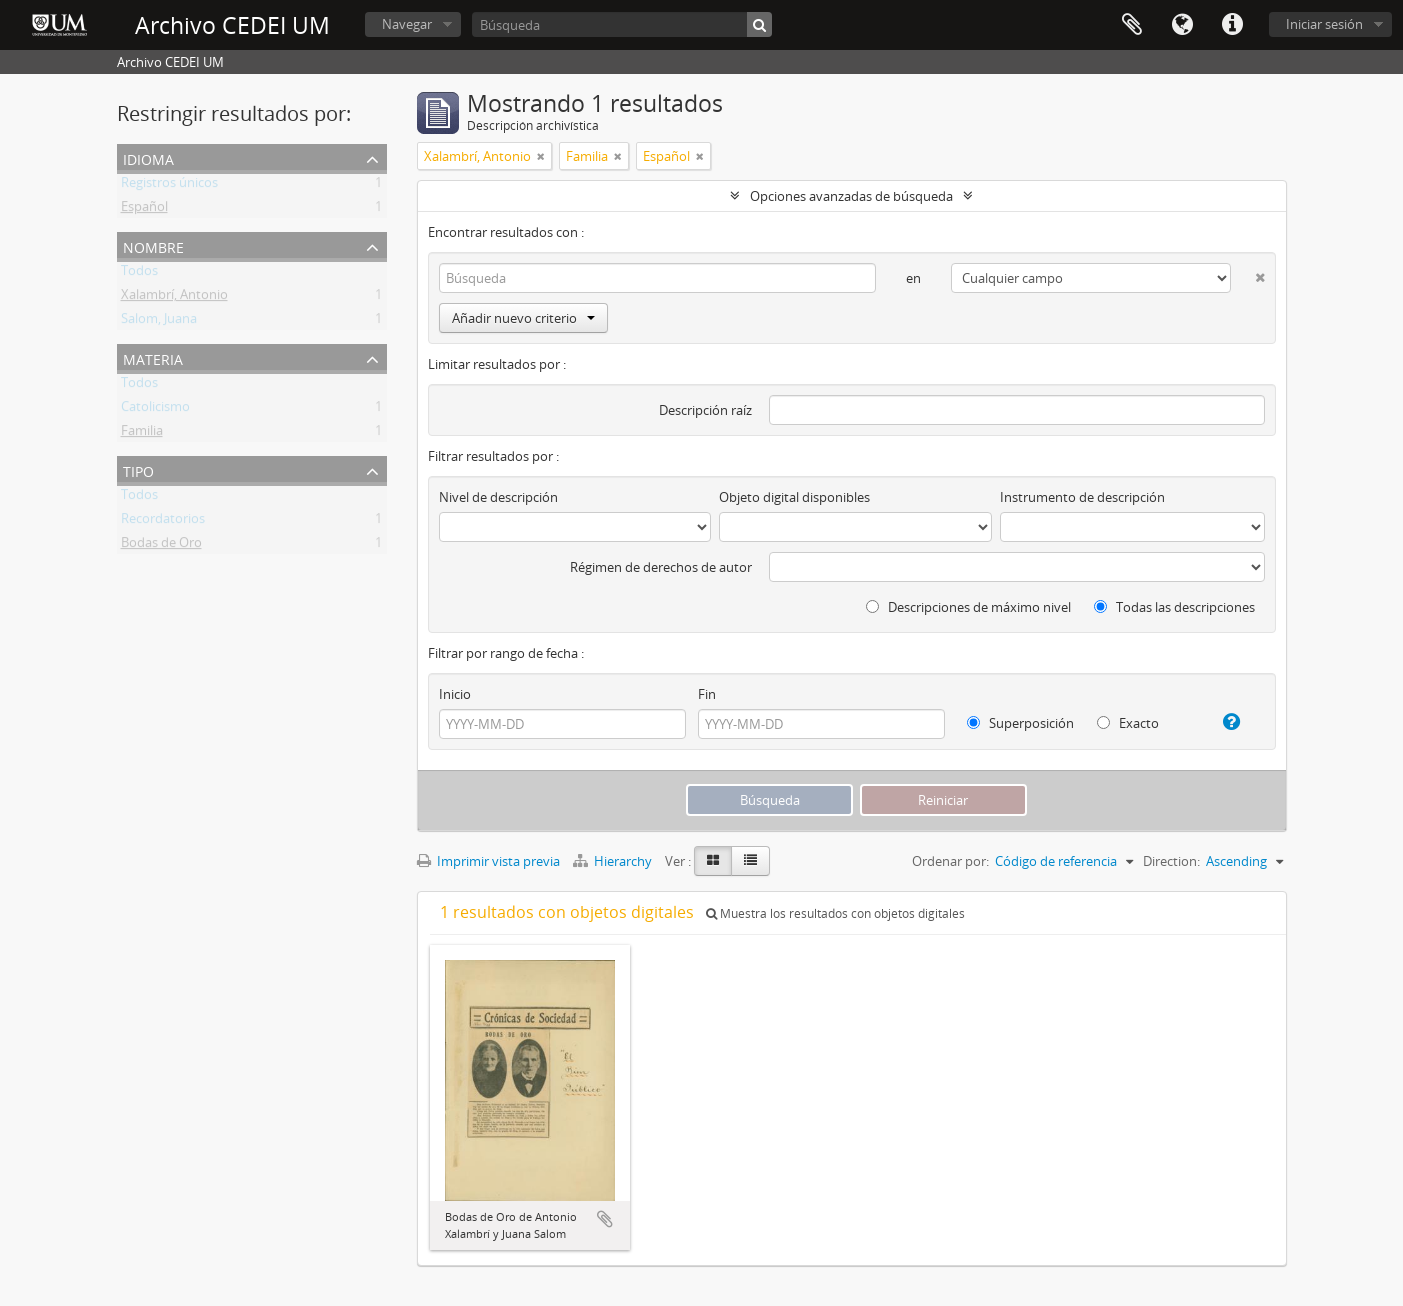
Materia (153, 357)
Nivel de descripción (498, 497)
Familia (142, 434)
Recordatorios (163, 522)
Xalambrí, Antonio (174, 298)
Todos (139, 274)
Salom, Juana (159, 322)
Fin (707, 694)
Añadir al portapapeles (605, 1219)
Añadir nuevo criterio (523, 318)
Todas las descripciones (1174, 607)
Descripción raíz (705, 410)
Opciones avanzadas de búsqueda (851, 196)
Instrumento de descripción (1082, 497)
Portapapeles (1132, 25)
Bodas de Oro (161, 546)
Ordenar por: (950, 861)
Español (144, 210)
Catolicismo (155, 410)
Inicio (455, 694)
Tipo (138, 469)
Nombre (153, 245)
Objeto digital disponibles (794, 497)
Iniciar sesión (1324, 24)
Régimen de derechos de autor (661, 567)
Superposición (1020, 723)
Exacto (1128, 723)
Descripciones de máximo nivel (968, 607)
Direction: (1171, 861)
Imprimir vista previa (488, 861)
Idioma (1182, 25)
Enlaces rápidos (1232, 25)
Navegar (407, 24)
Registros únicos (169, 186)
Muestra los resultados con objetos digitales (835, 913)
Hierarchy (614, 861)
